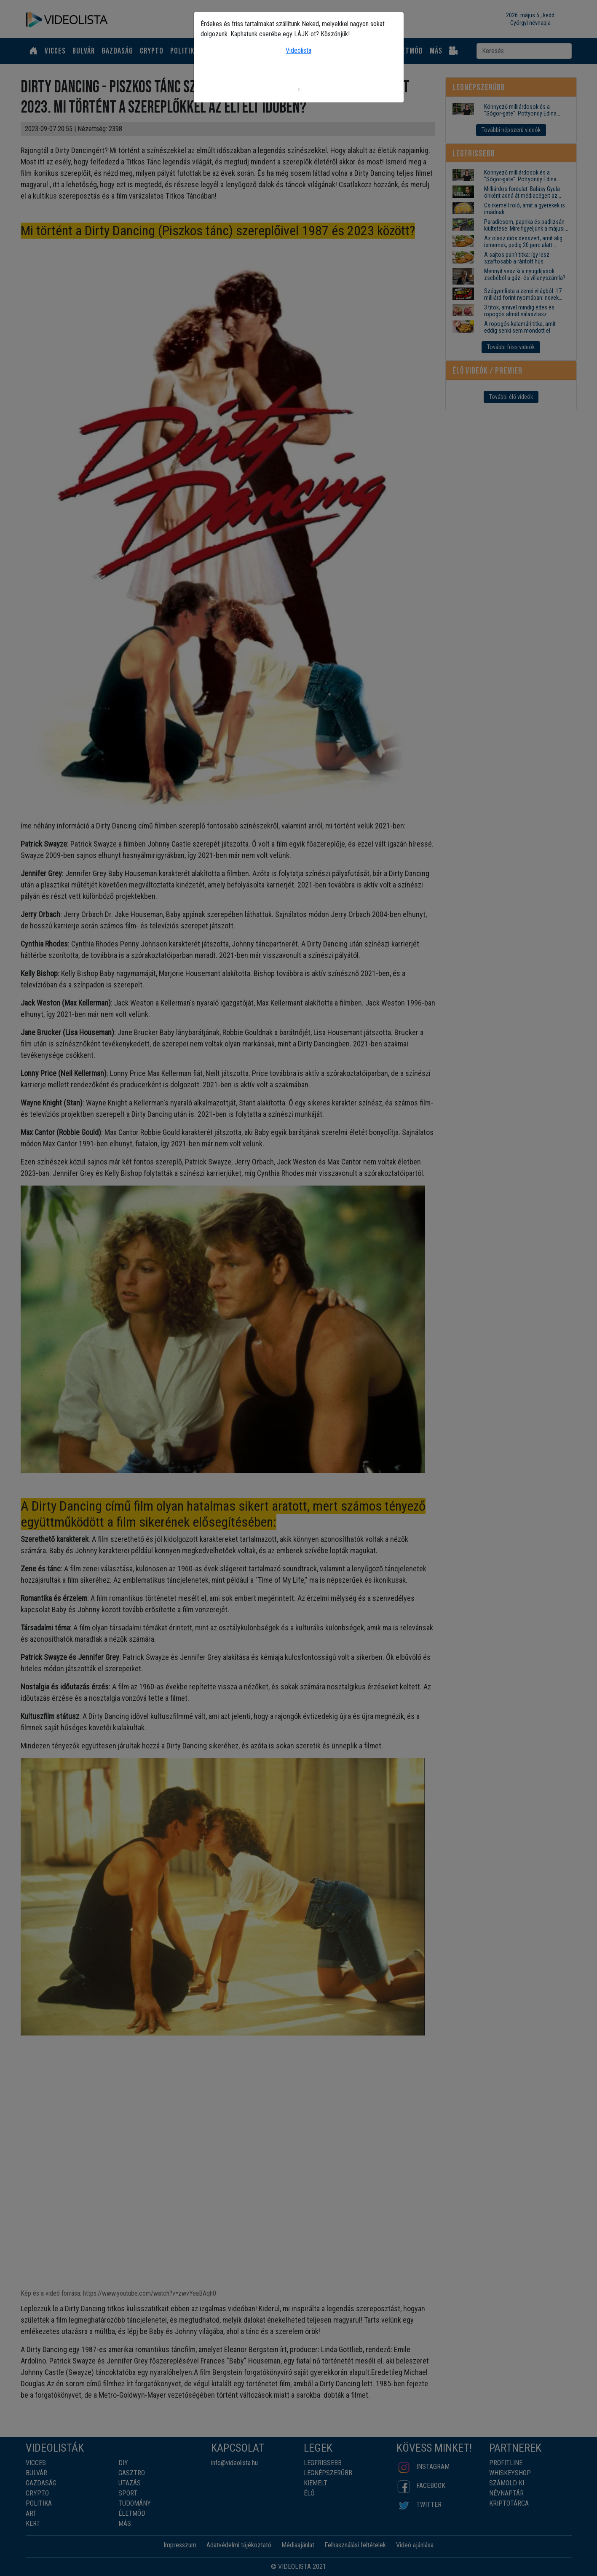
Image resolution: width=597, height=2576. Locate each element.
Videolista (298, 50)
